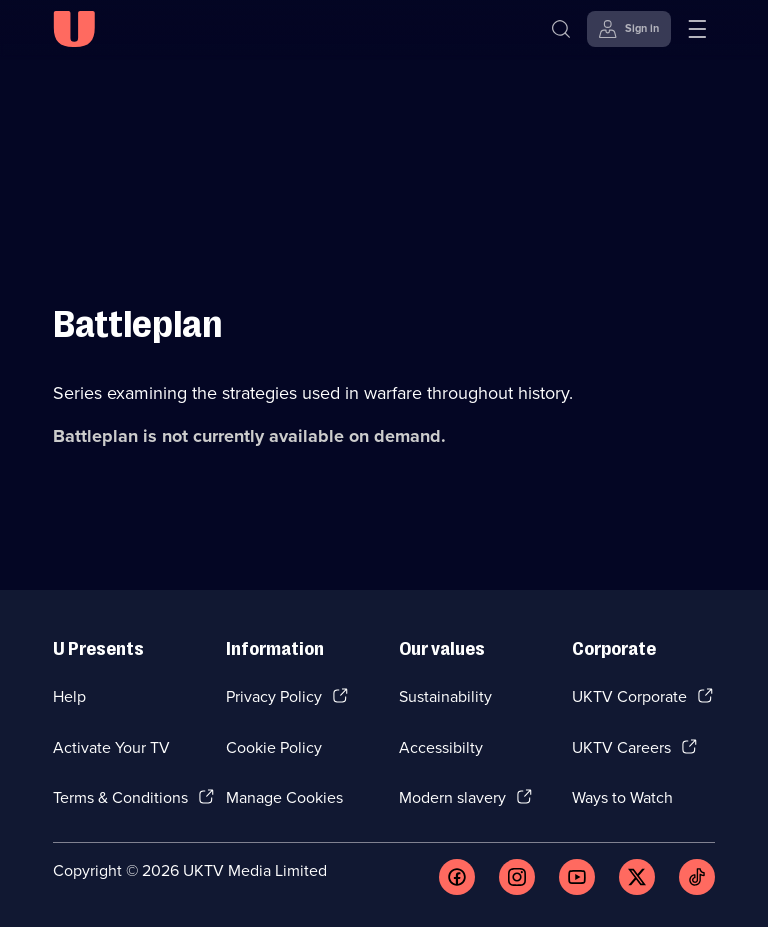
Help (69, 696)
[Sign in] (629, 29)
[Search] (561, 29)
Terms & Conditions (120, 797)
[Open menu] (697, 29)
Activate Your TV (111, 747)
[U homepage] (74, 29)
